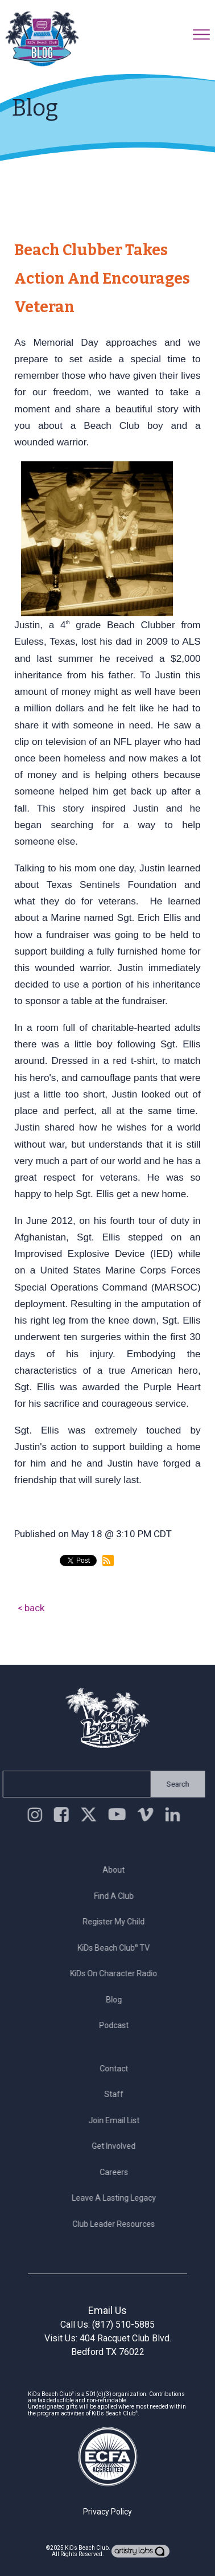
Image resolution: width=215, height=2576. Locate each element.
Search (174, 1784)
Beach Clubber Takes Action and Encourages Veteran (102, 278)
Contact (117, 2068)
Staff (117, 2094)
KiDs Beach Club (87, 2548)
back (34, 1607)
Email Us (107, 2310)
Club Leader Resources (117, 2224)
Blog (117, 1999)
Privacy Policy (107, 2511)
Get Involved (117, 2146)
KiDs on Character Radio (116, 1973)
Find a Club (117, 1896)
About (117, 1869)
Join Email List (117, 2120)
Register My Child (117, 1921)
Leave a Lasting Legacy (117, 2197)
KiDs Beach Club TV (117, 1947)
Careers (117, 2172)
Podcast (117, 2025)
